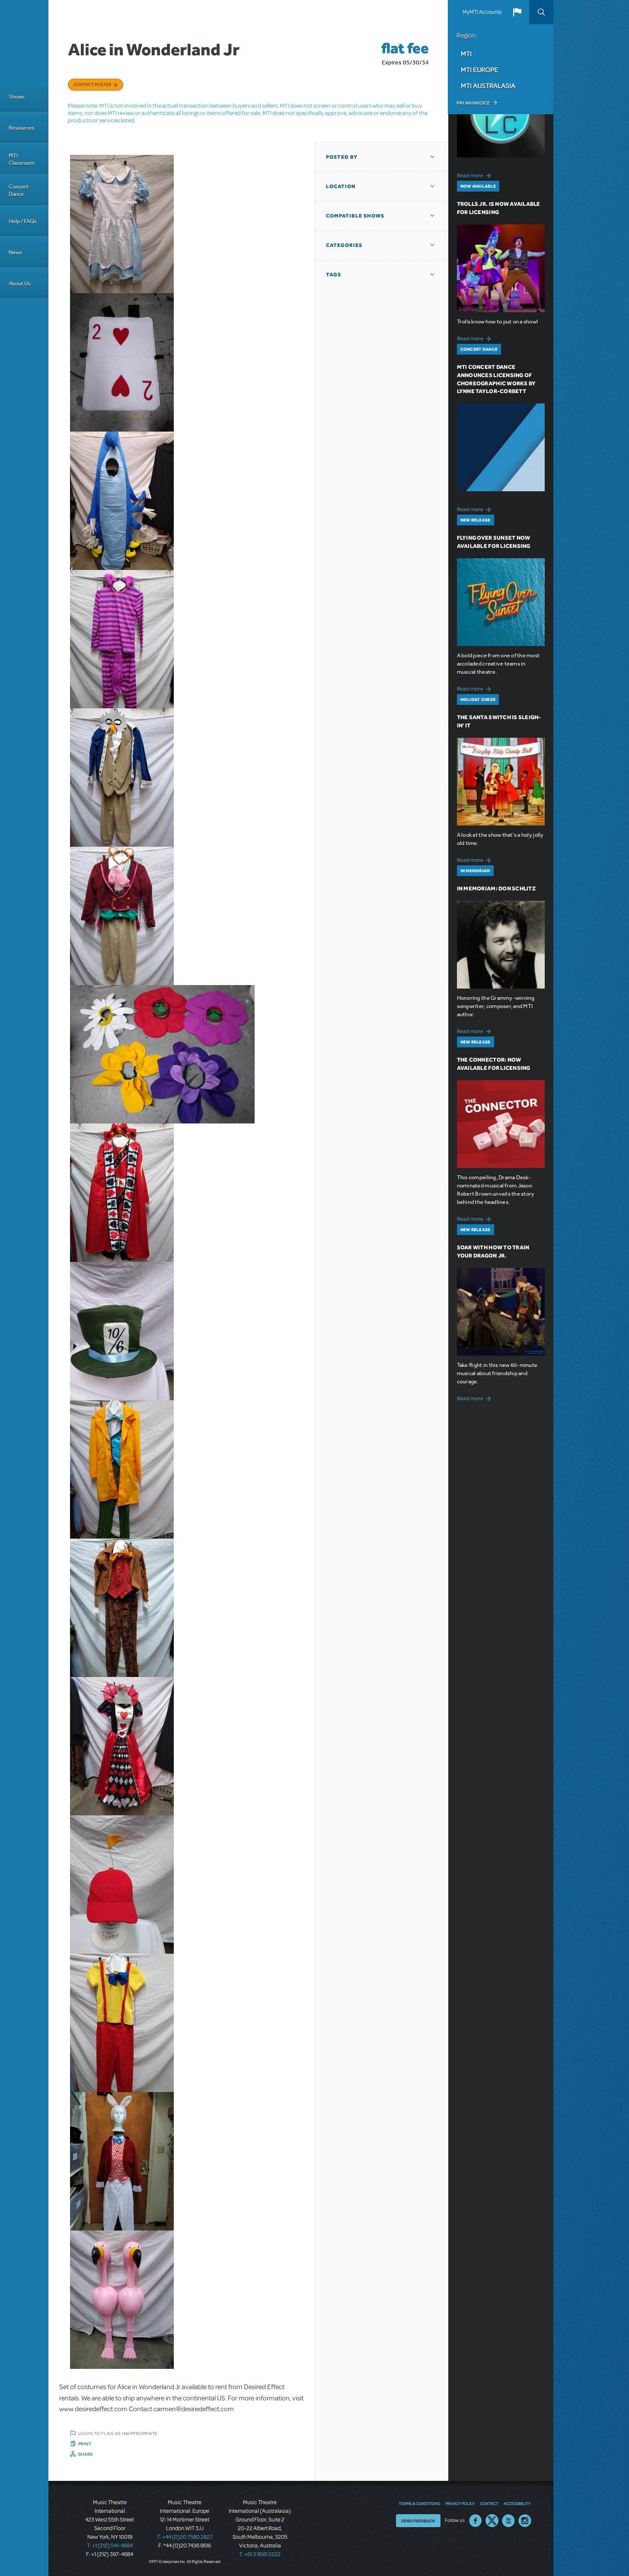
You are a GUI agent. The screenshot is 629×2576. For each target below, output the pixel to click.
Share (85, 2454)
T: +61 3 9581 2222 (260, 2554)
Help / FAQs (23, 221)
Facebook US (475, 2520)
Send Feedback (418, 2520)
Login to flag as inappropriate (118, 2433)
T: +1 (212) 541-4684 (110, 2545)
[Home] (24, 40)
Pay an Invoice (473, 103)
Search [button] (541, 12)
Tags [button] (333, 275)
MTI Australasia (488, 85)
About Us (20, 283)
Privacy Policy (460, 2503)
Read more (475, 174)
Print (85, 2444)
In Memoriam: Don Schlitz (496, 888)
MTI (466, 53)
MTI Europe (479, 69)
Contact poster (92, 84)
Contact (489, 2503)
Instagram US (524, 2520)
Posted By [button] (342, 157)
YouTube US (508, 2520)
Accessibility (517, 2503)
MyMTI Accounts (482, 12)
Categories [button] (344, 245)
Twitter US (491, 2520)
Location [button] (341, 186)
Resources (21, 127)
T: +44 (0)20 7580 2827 (185, 2537)
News (15, 252)
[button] (517, 12)
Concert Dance (19, 190)
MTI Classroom (22, 159)
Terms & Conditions (419, 2503)
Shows (17, 96)
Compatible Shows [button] (355, 216)
